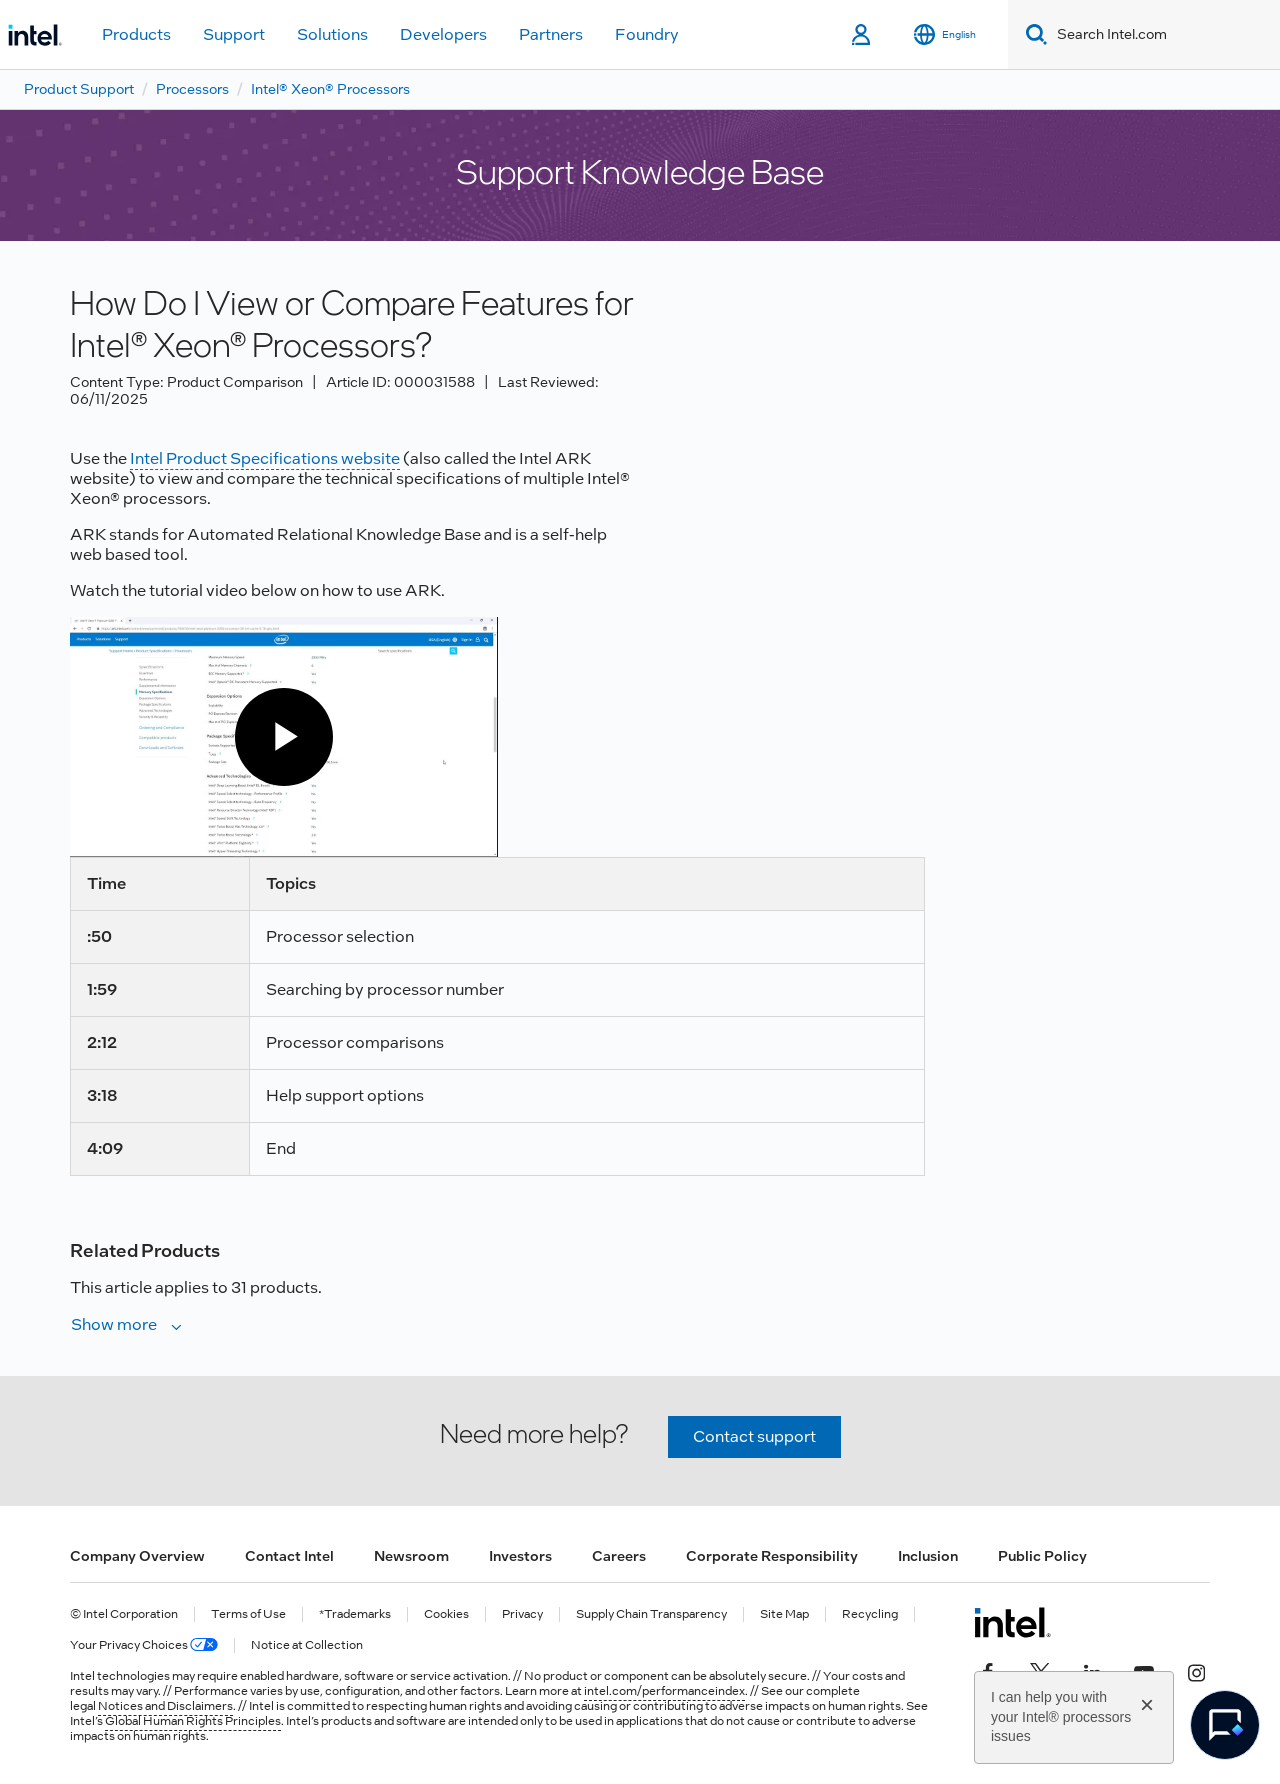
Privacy (522, 1614)
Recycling (870, 1614)
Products (136, 34)
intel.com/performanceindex (664, 1691)
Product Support (79, 89)
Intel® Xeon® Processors (330, 89)
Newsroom (411, 1556)
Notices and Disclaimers (165, 1706)
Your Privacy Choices (144, 1645)
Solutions (332, 34)
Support (234, 34)
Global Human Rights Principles (193, 1721)
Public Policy (1042, 1556)
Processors (192, 89)
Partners (551, 34)
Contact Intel (289, 1556)
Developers (443, 34)
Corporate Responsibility (772, 1556)
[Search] (1032, 34)
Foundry (647, 34)
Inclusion (928, 1556)
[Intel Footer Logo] (1012, 1622)
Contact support (754, 1436)
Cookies (446, 1614)
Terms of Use (248, 1614)
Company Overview (137, 1556)
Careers (619, 1556)
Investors (520, 1556)
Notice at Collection (307, 1645)
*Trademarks (355, 1614)
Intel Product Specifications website (265, 458)
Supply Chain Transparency (651, 1614)
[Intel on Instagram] (1196, 1671)
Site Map (784, 1614)
